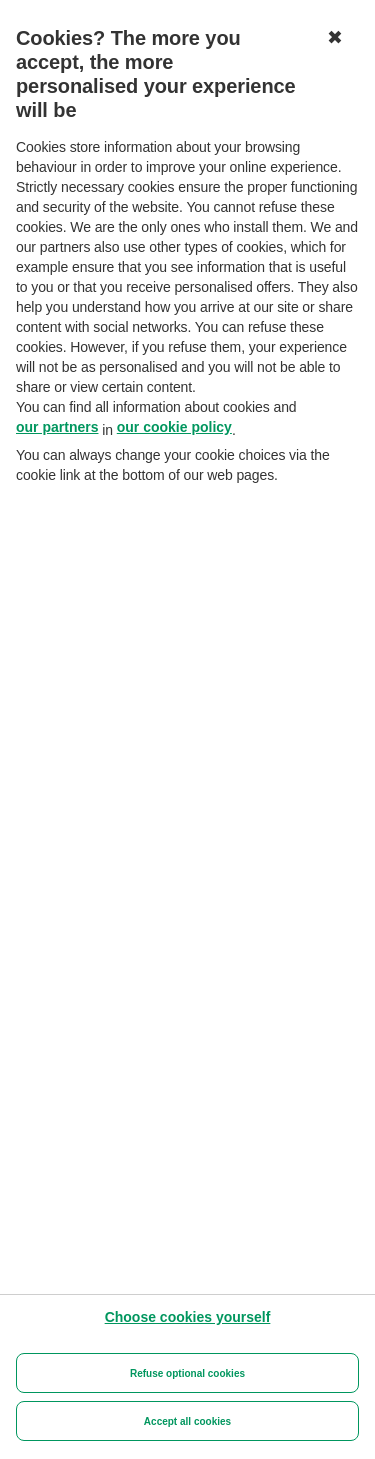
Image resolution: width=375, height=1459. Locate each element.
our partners (57, 427)
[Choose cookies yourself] (188, 1317)
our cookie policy (174, 427)
